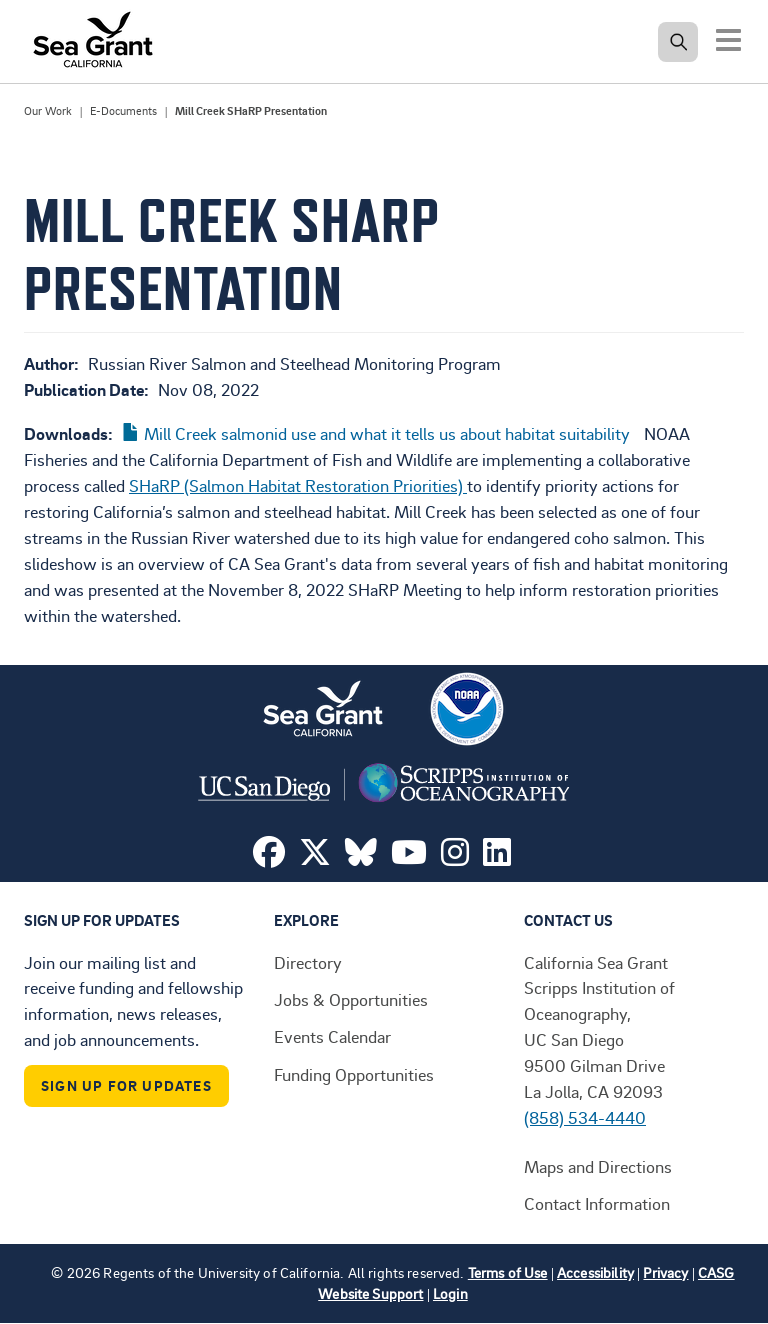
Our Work (48, 111)
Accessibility (595, 1272)
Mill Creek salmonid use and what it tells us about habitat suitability (387, 433)
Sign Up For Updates (126, 1085)
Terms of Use (508, 1272)
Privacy (665, 1272)
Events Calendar (332, 1036)
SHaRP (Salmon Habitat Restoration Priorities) (298, 485)
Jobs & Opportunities (351, 999)
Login (450, 1293)
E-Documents (123, 111)
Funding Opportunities (354, 1074)
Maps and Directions (598, 1166)
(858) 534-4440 (585, 1117)
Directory (308, 962)
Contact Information (597, 1203)
